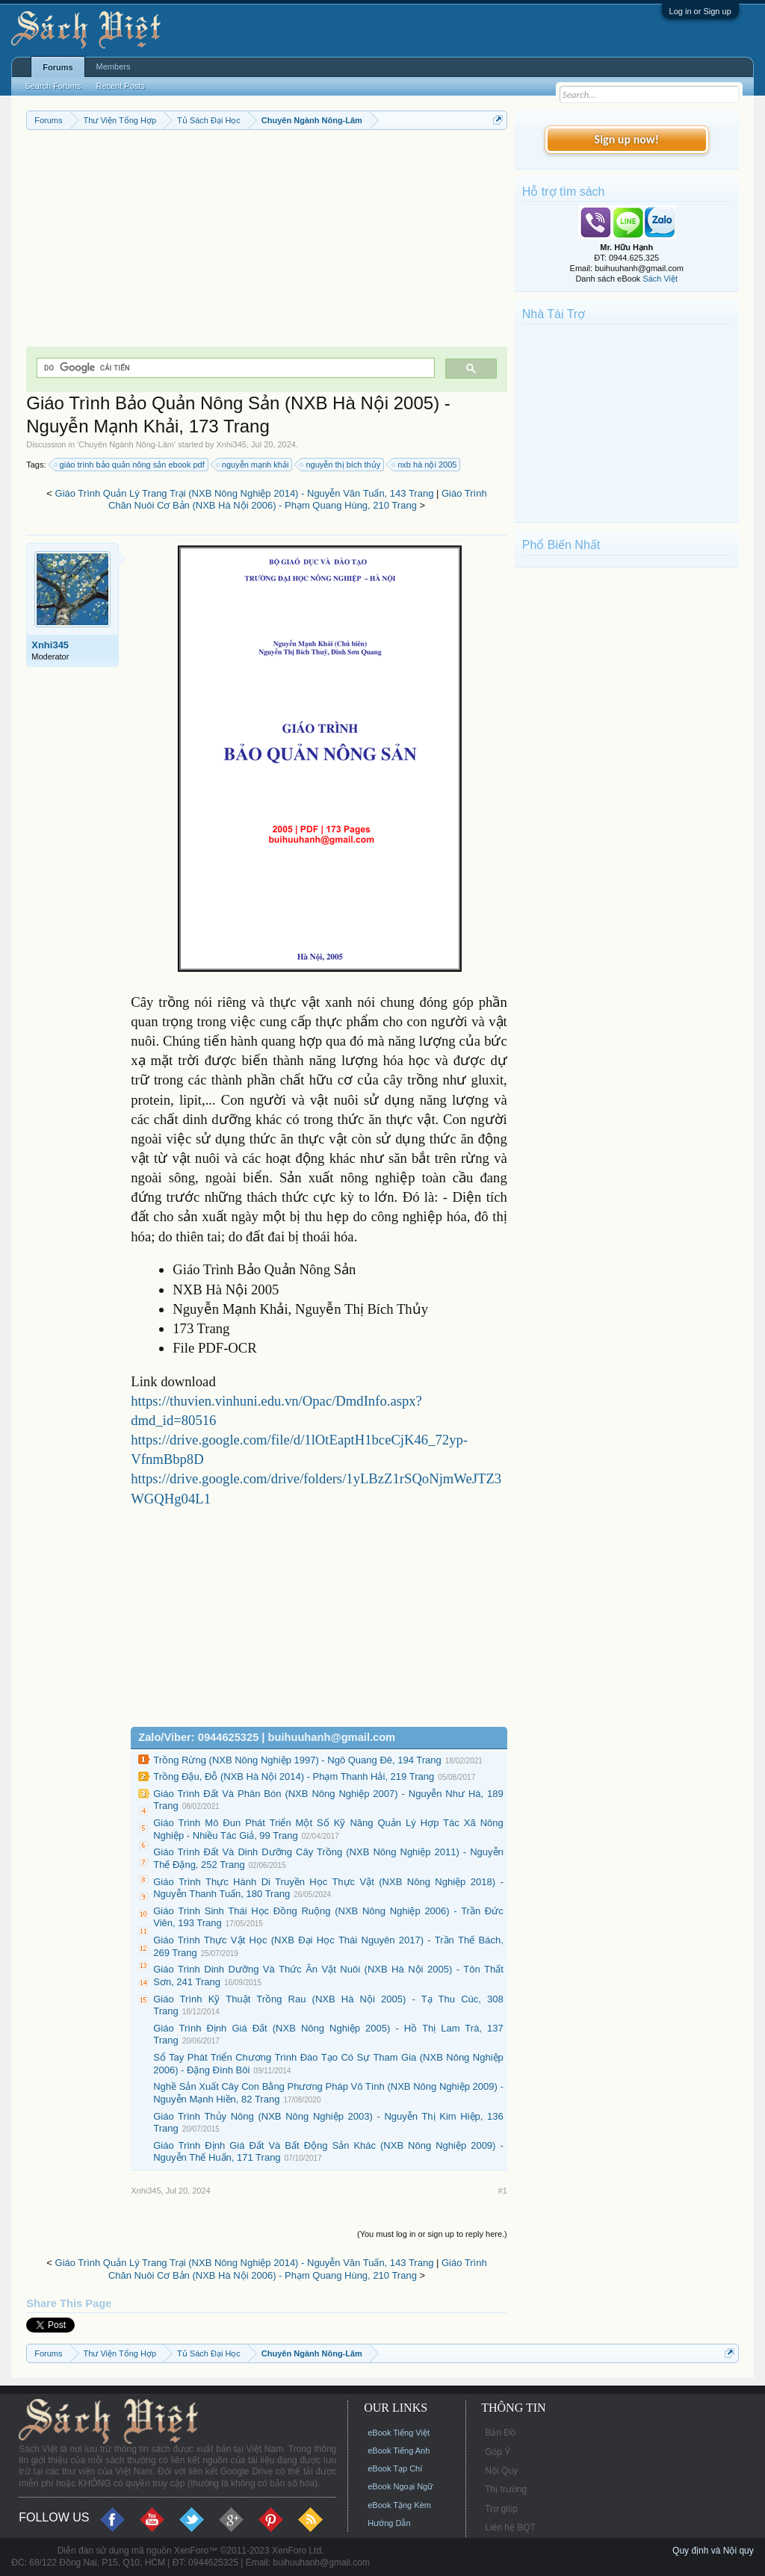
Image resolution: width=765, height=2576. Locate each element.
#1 (502, 2190)
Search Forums (53, 85)
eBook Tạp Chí (395, 2468)
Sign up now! (627, 139)
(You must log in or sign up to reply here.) (432, 2233)
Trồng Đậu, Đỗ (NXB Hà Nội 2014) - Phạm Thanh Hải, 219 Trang (293, 1776)
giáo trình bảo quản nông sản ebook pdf (130, 464)
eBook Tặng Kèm (399, 2505)
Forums (57, 67)
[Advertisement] (266, 242)
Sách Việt (660, 278)
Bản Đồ (500, 2432)
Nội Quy (501, 2470)
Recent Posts (120, 85)
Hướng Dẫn (389, 2522)
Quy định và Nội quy (713, 2550)
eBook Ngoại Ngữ (400, 2486)
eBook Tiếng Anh (399, 2450)
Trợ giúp (501, 2509)
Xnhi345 (232, 444)
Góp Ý (497, 2452)
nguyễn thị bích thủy (340, 464)
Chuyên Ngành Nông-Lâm (126, 444)
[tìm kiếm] (234, 367)
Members (113, 66)
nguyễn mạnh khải (253, 464)
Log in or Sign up (700, 11)
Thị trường (506, 2489)
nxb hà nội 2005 (424, 464)
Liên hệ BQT (510, 2527)
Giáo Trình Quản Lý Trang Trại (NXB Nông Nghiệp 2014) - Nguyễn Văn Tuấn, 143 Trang (244, 493)
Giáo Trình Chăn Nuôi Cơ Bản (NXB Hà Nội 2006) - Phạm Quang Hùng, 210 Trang (297, 500)
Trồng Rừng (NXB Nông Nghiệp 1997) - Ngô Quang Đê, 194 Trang (297, 1760)
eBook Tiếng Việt (399, 2432)
